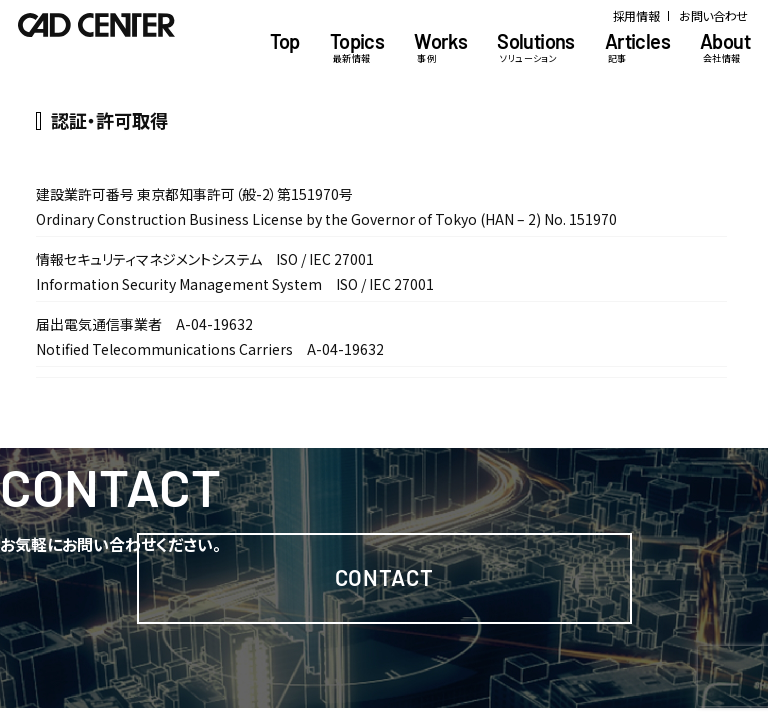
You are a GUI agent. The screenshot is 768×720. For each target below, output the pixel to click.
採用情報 (636, 15)
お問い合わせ (713, 15)
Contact (384, 577)
